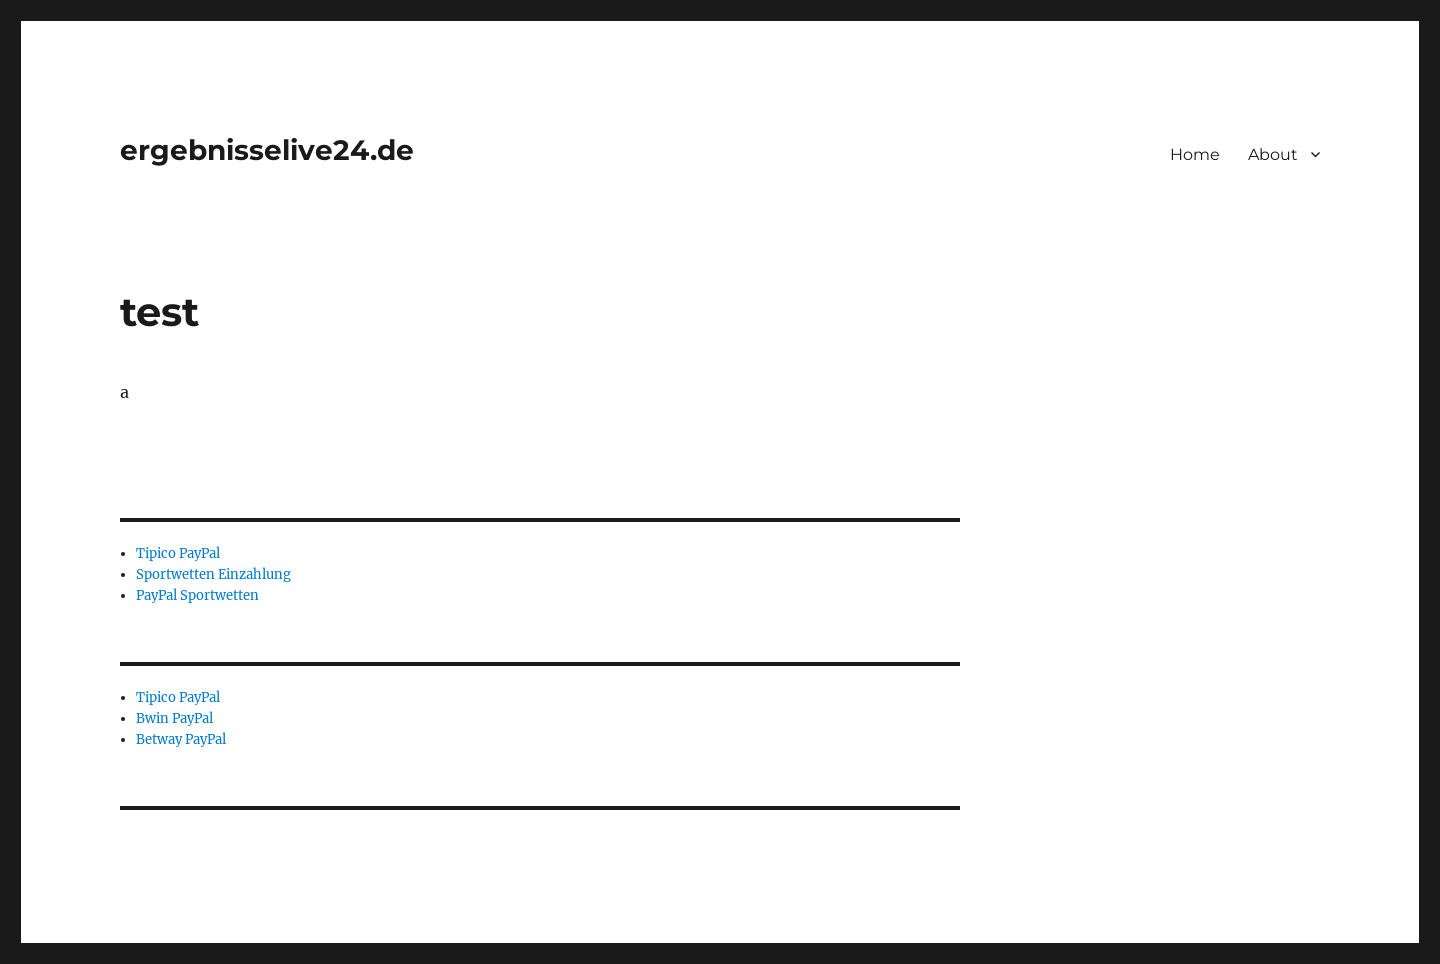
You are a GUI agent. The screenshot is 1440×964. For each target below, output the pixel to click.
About (1273, 154)
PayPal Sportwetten (197, 595)
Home (1195, 154)
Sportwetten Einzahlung (213, 574)
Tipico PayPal (178, 553)
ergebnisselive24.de (267, 150)
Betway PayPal (181, 739)
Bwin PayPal (174, 718)
